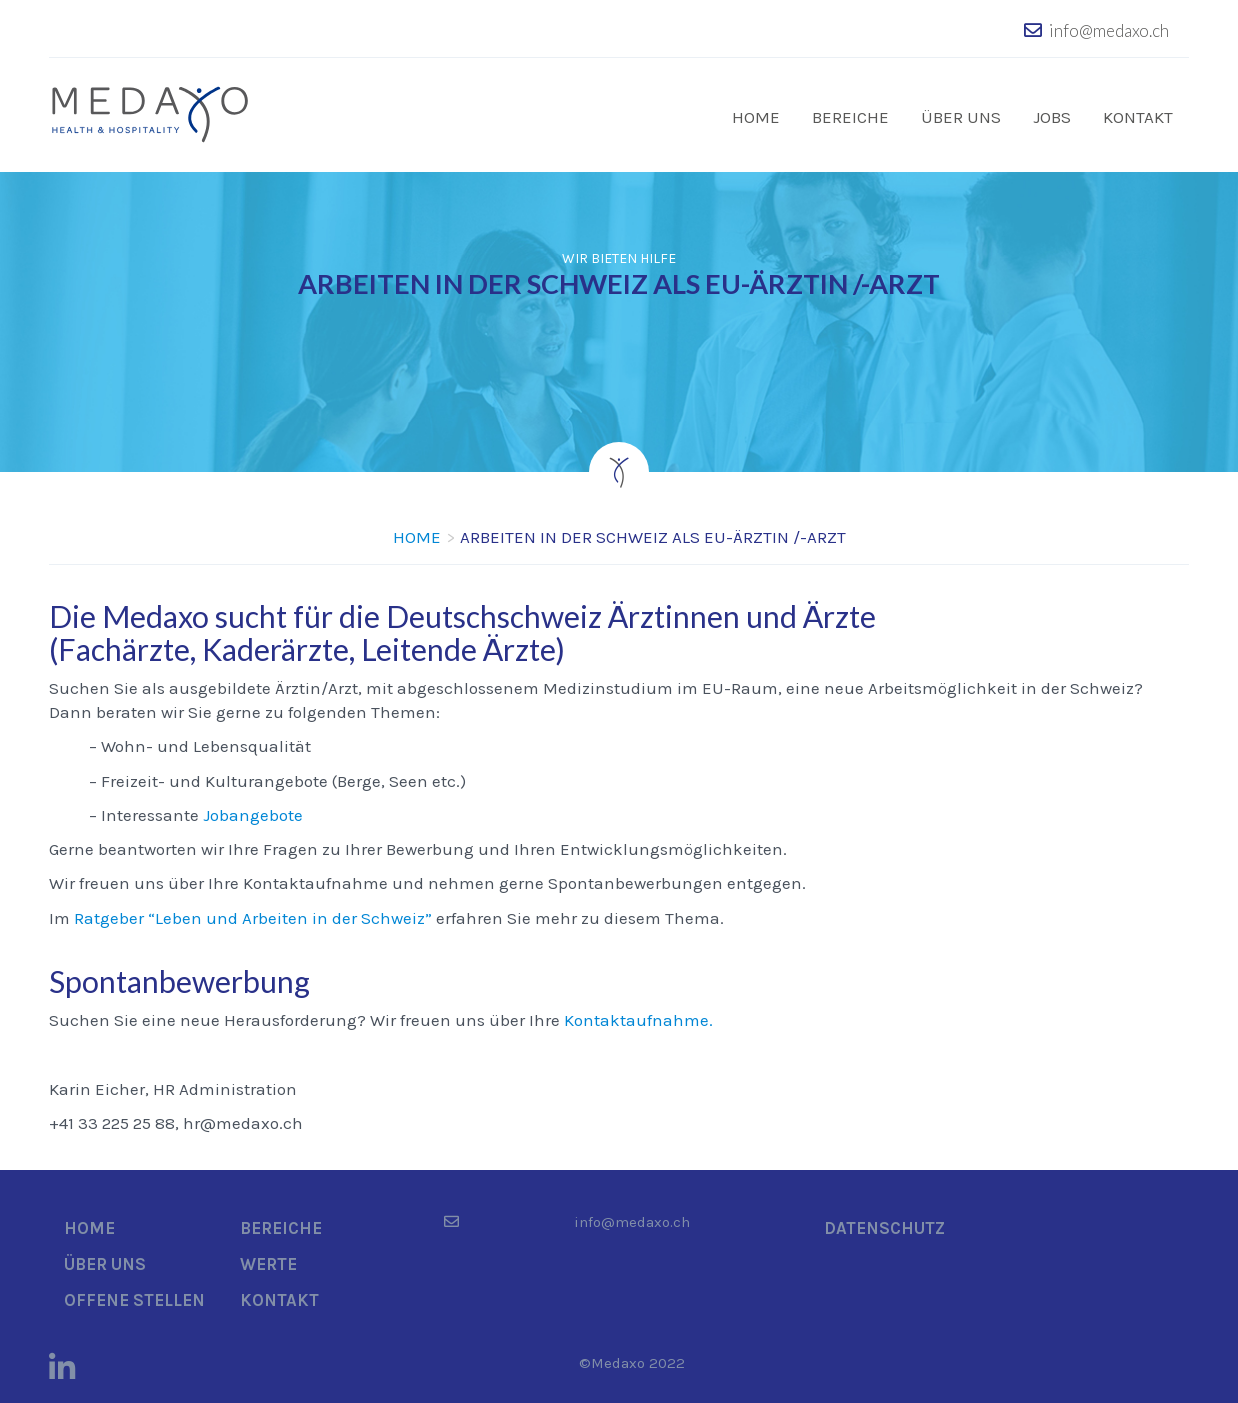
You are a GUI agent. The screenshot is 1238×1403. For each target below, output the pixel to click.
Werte (268, 1262)
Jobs (1052, 117)
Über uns (961, 117)
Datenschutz (884, 1226)
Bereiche (850, 117)
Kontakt (1138, 117)
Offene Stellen (134, 1298)
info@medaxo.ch (1109, 30)
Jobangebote (253, 813)
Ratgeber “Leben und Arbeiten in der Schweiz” (253, 916)
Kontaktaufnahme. (638, 1018)
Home (756, 117)
